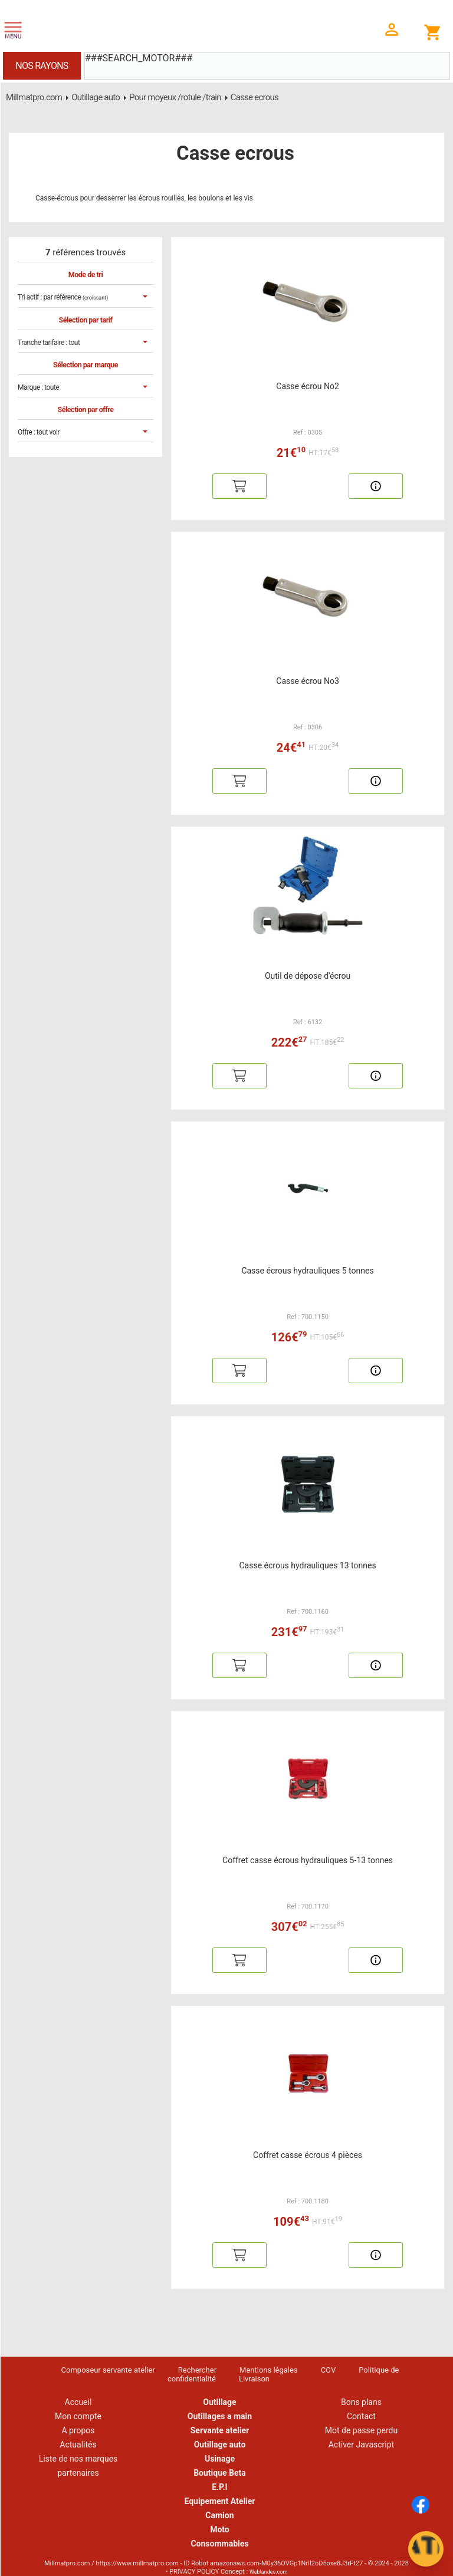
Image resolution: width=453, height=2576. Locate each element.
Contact (361, 2416)
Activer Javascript (361, 2444)
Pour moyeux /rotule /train (175, 97)
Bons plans (361, 2402)
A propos (77, 2430)
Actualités (78, 2444)
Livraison (254, 2378)
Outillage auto (95, 97)
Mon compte (78, 2416)
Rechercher (197, 2370)
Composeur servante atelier (108, 2370)
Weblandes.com (268, 2572)
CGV (328, 2370)
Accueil (78, 2402)
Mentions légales (268, 2370)
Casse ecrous (254, 97)
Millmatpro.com (34, 97)
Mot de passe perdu (361, 2430)
